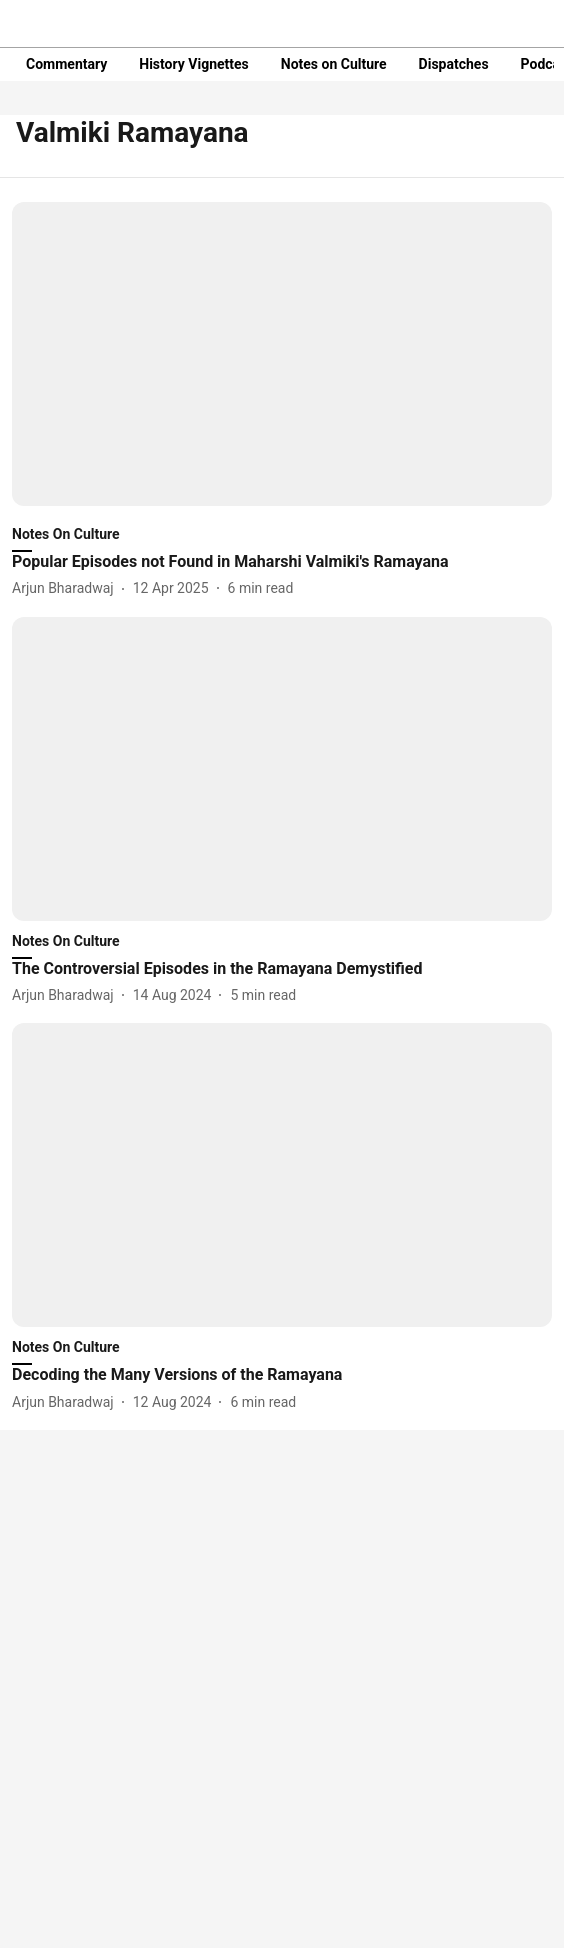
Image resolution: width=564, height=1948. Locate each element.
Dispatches (454, 64)
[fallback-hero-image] (282, 354)
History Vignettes (194, 64)
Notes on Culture (334, 64)
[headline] (282, 562)
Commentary (66, 64)
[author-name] (67, 588)
